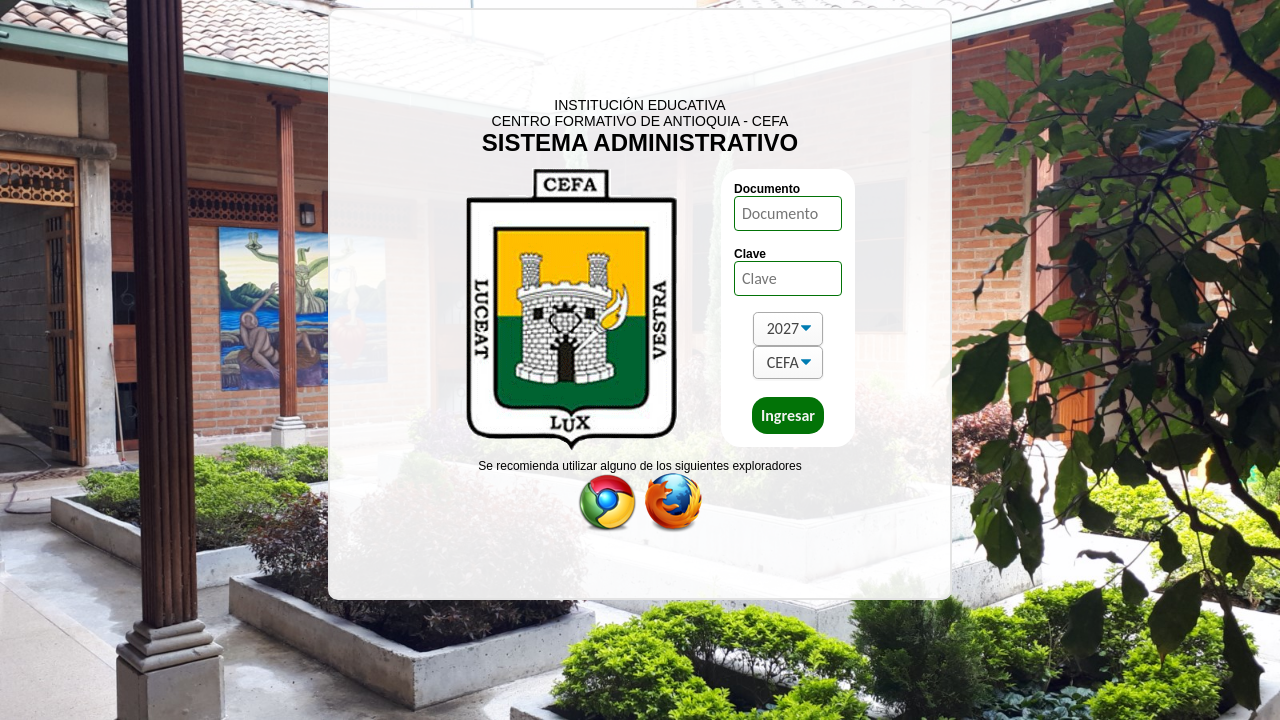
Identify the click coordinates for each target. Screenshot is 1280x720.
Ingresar (788, 415)
